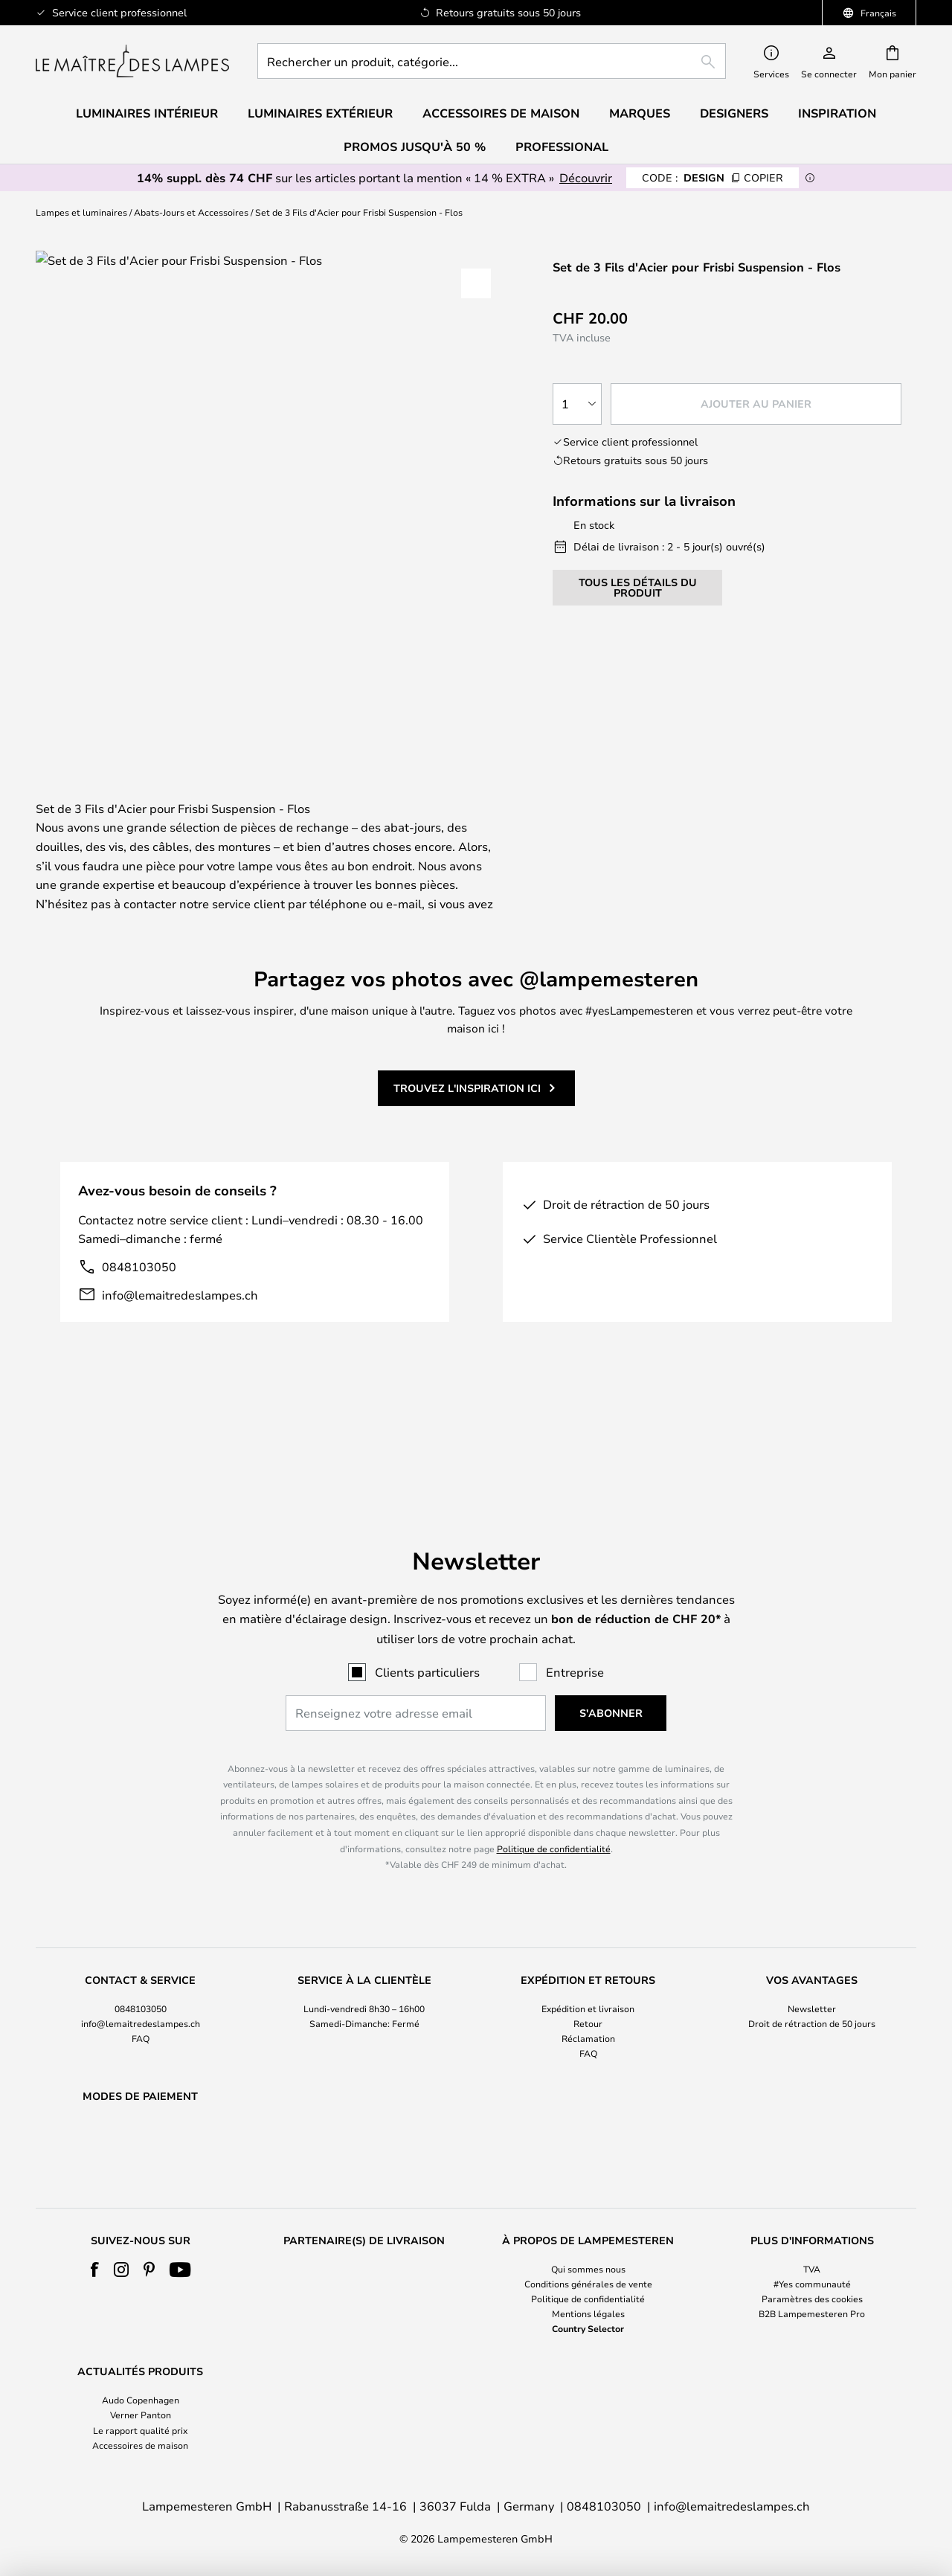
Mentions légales (588, 2313)
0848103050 (139, 1311)
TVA (811, 2269)
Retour (587, 1985)
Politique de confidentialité (554, 1810)
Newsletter (812, 1970)
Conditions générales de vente (588, 2284)
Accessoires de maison (140, 2445)
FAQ (140, 1999)
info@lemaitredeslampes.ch (180, 1339)
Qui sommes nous (588, 2269)
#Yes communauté (812, 2284)
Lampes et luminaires (81, 212)
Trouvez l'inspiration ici (467, 1132)
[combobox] (491, 61)
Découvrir (585, 177)
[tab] (144, 800)
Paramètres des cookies (812, 2298)
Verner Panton (140, 2415)
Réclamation (588, 1999)
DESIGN (712, 177)
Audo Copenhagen (140, 2400)
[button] (476, 283)
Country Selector (588, 2328)
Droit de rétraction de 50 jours (811, 1985)
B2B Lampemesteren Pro (812, 2313)
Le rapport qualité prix (140, 2430)
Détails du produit (369, 799)
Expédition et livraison (587, 1970)
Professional (561, 146)
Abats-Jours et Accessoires (191, 212)
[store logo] (132, 61)
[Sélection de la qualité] (577, 404)
